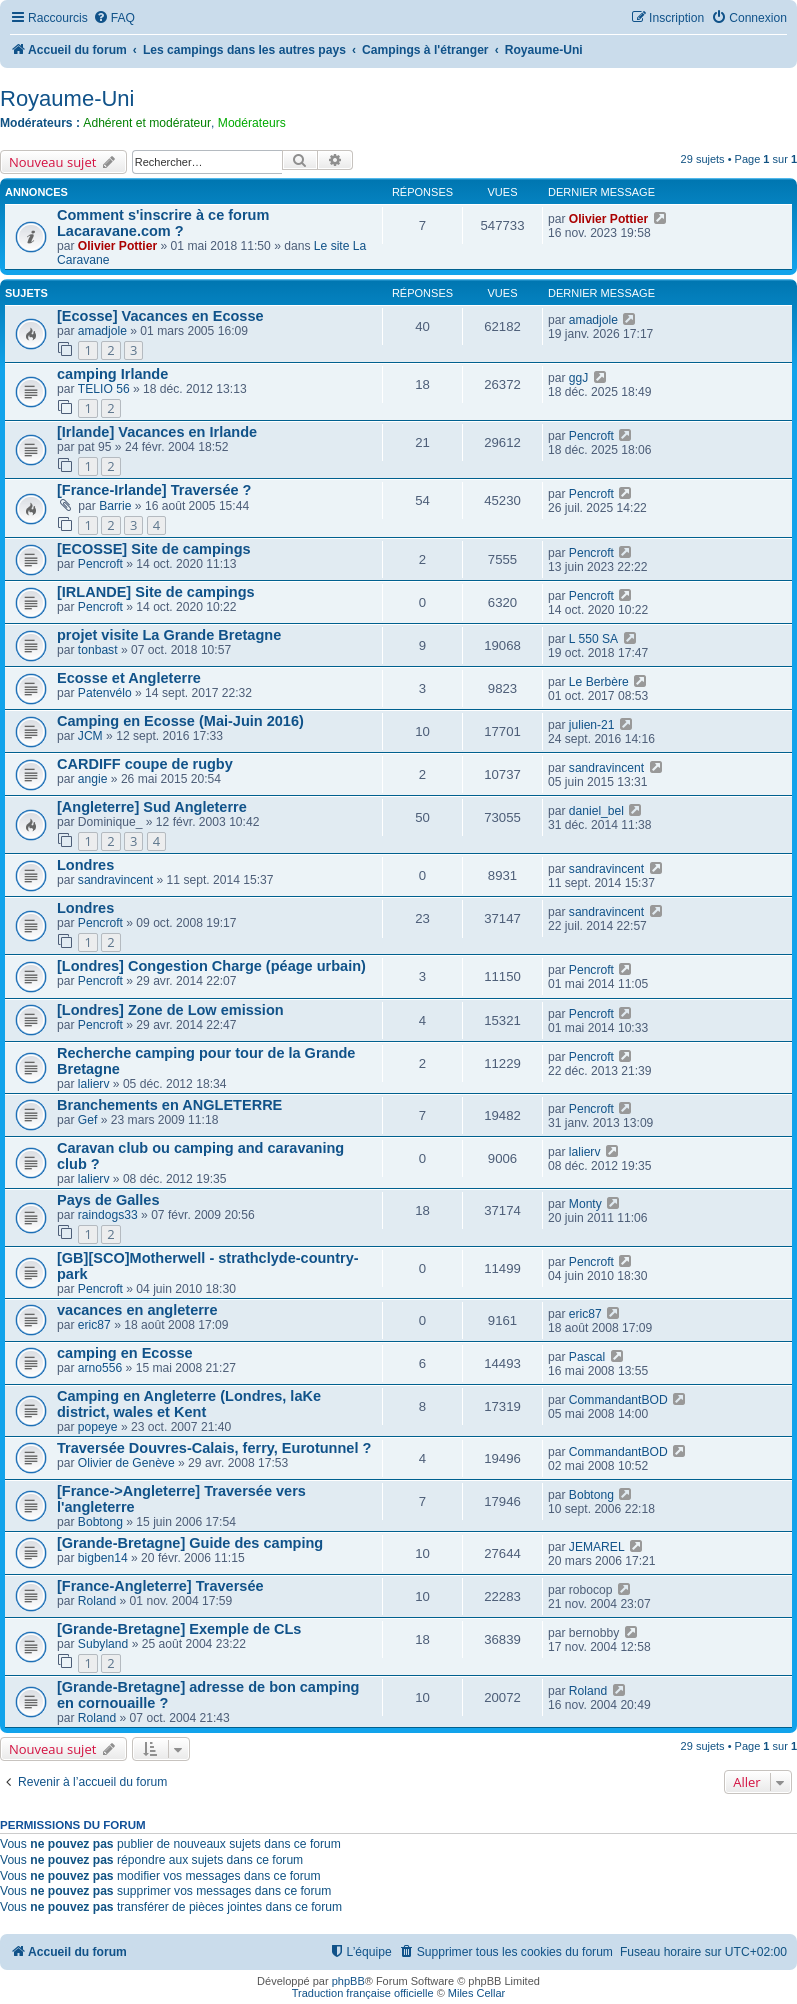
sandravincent (606, 768)
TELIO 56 (104, 389)
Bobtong (100, 1522)
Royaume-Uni (67, 98)
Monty (585, 1204)
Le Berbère (599, 682)
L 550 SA (593, 639)
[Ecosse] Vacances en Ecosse (160, 316)
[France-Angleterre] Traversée (160, 1586)
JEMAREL (597, 1547)
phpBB (348, 1981)
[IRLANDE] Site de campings (156, 592)
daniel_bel (596, 811)
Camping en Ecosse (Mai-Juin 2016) (180, 721)
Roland (97, 1601)
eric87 (94, 1325)
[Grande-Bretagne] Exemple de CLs (179, 1629)
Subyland (103, 1644)
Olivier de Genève (126, 1463)
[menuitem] (114, 18)
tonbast (98, 650)
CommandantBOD (618, 1400)
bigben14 (103, 1558)
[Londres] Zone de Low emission (170, 1010)
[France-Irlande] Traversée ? (154, 490)
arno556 (100, 1368)
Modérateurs (252, 123)
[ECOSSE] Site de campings (154, 549)
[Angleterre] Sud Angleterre (152, 807)
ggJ (579, 378)
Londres (85, 865)
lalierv (94, 1084)
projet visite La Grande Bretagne (169, 635)
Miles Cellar (476, 1993)
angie (93, 779)
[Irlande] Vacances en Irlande (157, 432)
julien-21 (592, 725)
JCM (90, 736)
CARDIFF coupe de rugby (145, 764)
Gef (88, 1120)
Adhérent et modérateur (147, 123)
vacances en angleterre (137, 1310)
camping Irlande (112, 374)
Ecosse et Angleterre (129, 678)
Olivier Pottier (117, 246)
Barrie (115, 506)
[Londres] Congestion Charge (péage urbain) (211, 966)
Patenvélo (105, 693)
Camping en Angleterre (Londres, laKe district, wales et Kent (189, 1404)
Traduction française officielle (363, 1993)
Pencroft (591, 436)
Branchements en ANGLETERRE (169, 1105)
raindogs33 (108, 1215)
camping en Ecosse (125, 1353)
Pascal (587, 1357)
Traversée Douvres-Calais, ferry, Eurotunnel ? (214, 1448)
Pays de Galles (108, 1200)
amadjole (102, 331)
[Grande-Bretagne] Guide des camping (190, 1543)
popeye (98, 1427)
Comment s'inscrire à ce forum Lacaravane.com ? (163, 223)
